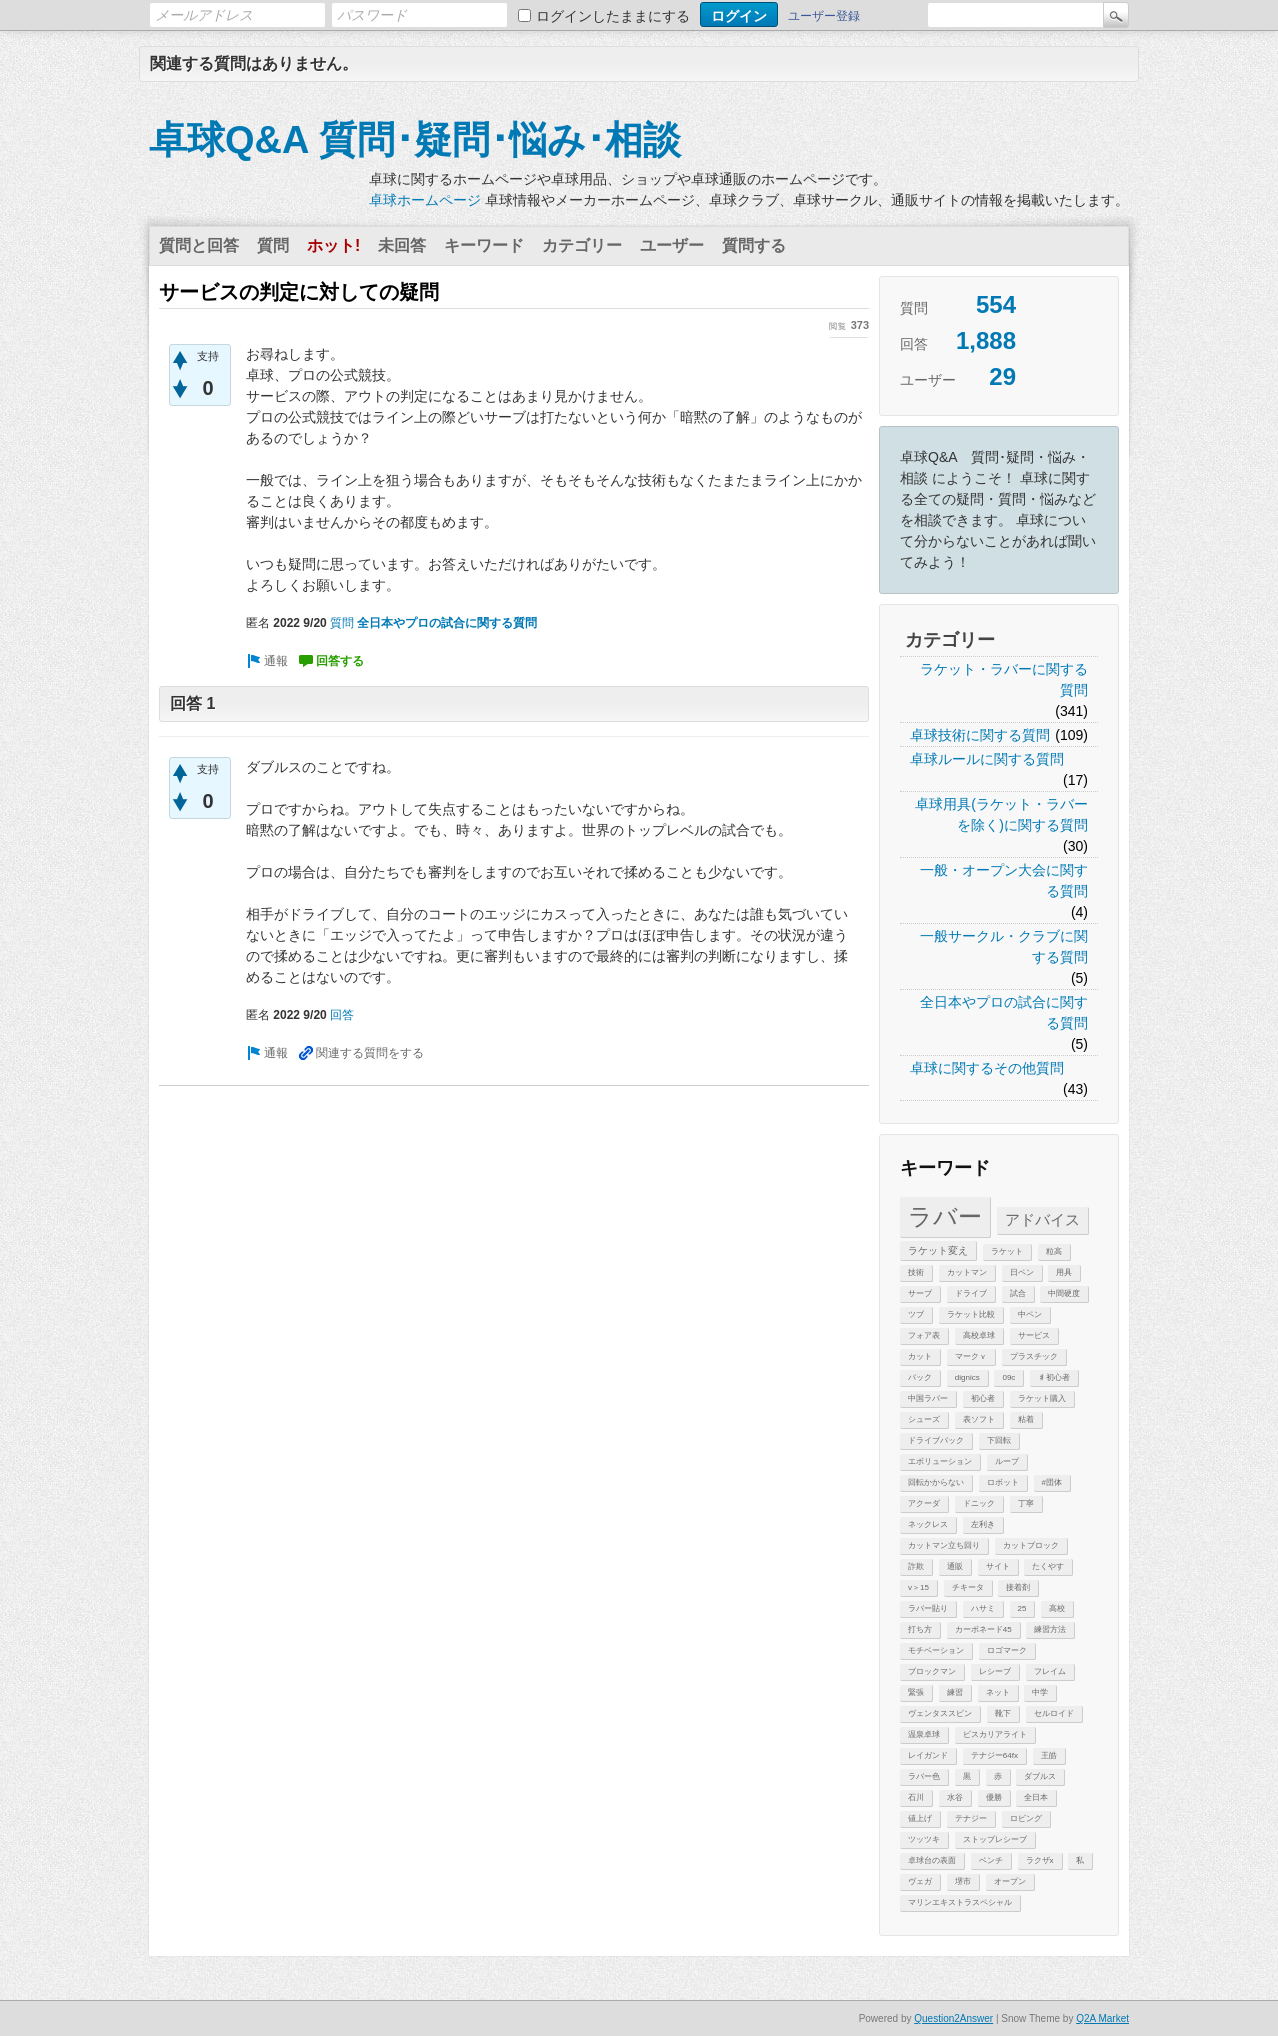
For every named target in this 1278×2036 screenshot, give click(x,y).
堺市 (963, 1881)
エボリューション (940, 1461)
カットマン (967, 1272)
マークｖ (971, 1356)
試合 (1018, 1293)
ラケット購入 (1042, 1398)
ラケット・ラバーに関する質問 (1004, 679)
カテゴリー (582, 245)
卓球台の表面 (932, 1860)
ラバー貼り (928, 1608)
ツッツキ (924, 1839)
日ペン (1022, 1272)
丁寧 (1026, 1503)
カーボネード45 (983, 1629)
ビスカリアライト (995, 1734)
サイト (998, 1566)
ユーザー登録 (824, 16)
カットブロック (1031, 1545)
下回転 (999, 1440)
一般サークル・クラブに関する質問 (1004, 946)
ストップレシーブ (995, 1839)
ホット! (333, 245)
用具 (1064, 1272)
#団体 (1052, 1482)
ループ (1007, 1461)
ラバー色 (924, 1776)
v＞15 (918, 1587)
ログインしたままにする (613, 16)
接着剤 (1018, 1587)
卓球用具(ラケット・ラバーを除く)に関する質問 (1001, 814)
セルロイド (1054, 1713)
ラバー (945, 1216)
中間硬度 (1064, 1293)
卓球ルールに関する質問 (987, 759)
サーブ (920, 1293)
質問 (273, 245)
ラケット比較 (971, 1314)
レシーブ (995, 1671)
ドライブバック (936, 1440)
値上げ (920, 1818)
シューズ (924, 1419)
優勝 (994, 1797)
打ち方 (920, 1629)
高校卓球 (979, 1335)
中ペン (1030, 1314)
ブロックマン (932, 1671)
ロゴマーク (1007, 1650)
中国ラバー (928, 1398)
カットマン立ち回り (944, 1545)
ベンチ (991, 1860)
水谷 (955, 1797)
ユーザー (672, 245)
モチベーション (936, 1650)
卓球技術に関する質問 (980, 735)
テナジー (971, 1818)
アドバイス (1042, 1219)
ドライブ (971, 1293)
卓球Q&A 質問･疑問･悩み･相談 (415, 140)
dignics (967, 1377)
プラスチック (1034, 1356)
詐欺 (916, 1566)
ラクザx (1040, 1860)
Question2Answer (953, 2018)
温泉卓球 (924, 1734)
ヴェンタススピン (940, 1713)
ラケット (1007, 1251)
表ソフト (979, 1419)
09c (1008, 1377)
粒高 (1054, 1251)
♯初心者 (1054, 1377)
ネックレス (928, 1524)
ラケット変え (938, 1250)
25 (1022, 1608)
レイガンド (928, 1755)
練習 (955, 1692)
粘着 (1026, 1419)
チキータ (968, 1587)
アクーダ (924, 1503)
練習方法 (1050, 1629)
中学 (1040, 1692)
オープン (1010, 1881)
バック (920, 1377)
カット (920, 1356)
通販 (955, 1566)
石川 (916, 1797)
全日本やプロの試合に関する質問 (1004, 1012)
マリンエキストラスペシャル (960, 1902)
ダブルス (1040, 1776)
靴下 (1003, 1713)
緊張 (916, 1692)
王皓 (1049, 1755)
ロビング (1026, 1818)
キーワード (484, 245)
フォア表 (924, 1335)
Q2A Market (1102, 2018)
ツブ (916, 1314)
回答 (342, 1015)
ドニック (979, 1503)
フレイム (1050, 1671)
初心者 (983, 1398)
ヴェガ (920, 1881)
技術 (916, 1272)
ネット (998, 1692)
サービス (1034, 1335)
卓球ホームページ (425, 200)
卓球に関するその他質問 (987, 1068)
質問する (754, 245)
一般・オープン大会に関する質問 (1004, 880)
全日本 (1036, 1797)
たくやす (1048, 1566)
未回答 (402, 245)
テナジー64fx (994, 1755)
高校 (1057, 1608)
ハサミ (983, 1608)
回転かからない (936, 1482)
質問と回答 (199, 245)
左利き (983, 1524)
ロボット (1003, 1482)
